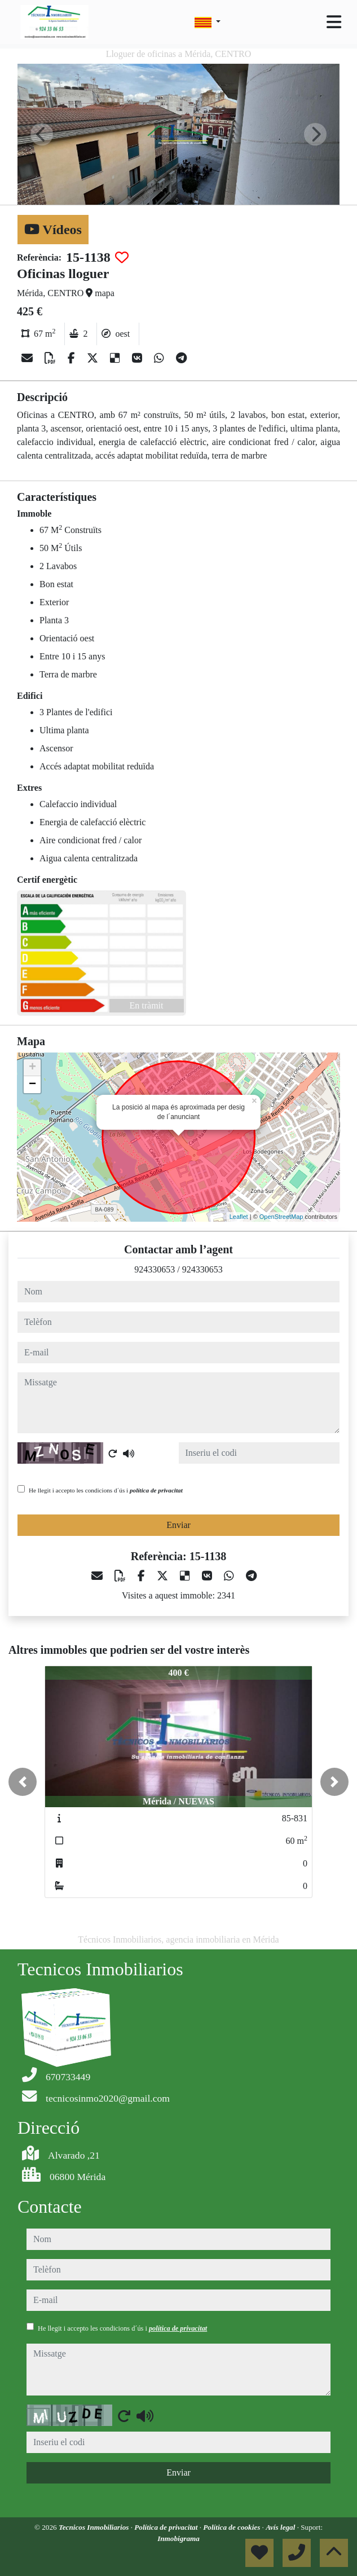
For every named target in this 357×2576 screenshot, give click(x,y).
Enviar (178, 1525)
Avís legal (281, 2527)
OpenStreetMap (281, 1216)
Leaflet (239, 1216)
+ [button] (32, 1067)
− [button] (32, 1084)
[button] (22, 1782)
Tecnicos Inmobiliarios (95, 2527)
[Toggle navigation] (334, 22)
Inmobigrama (178, 2538)
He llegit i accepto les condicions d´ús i (106, 1490)
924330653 (154, 1269)
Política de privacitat (166, 2527)
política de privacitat (156, 1490)
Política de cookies (232, 2527)
